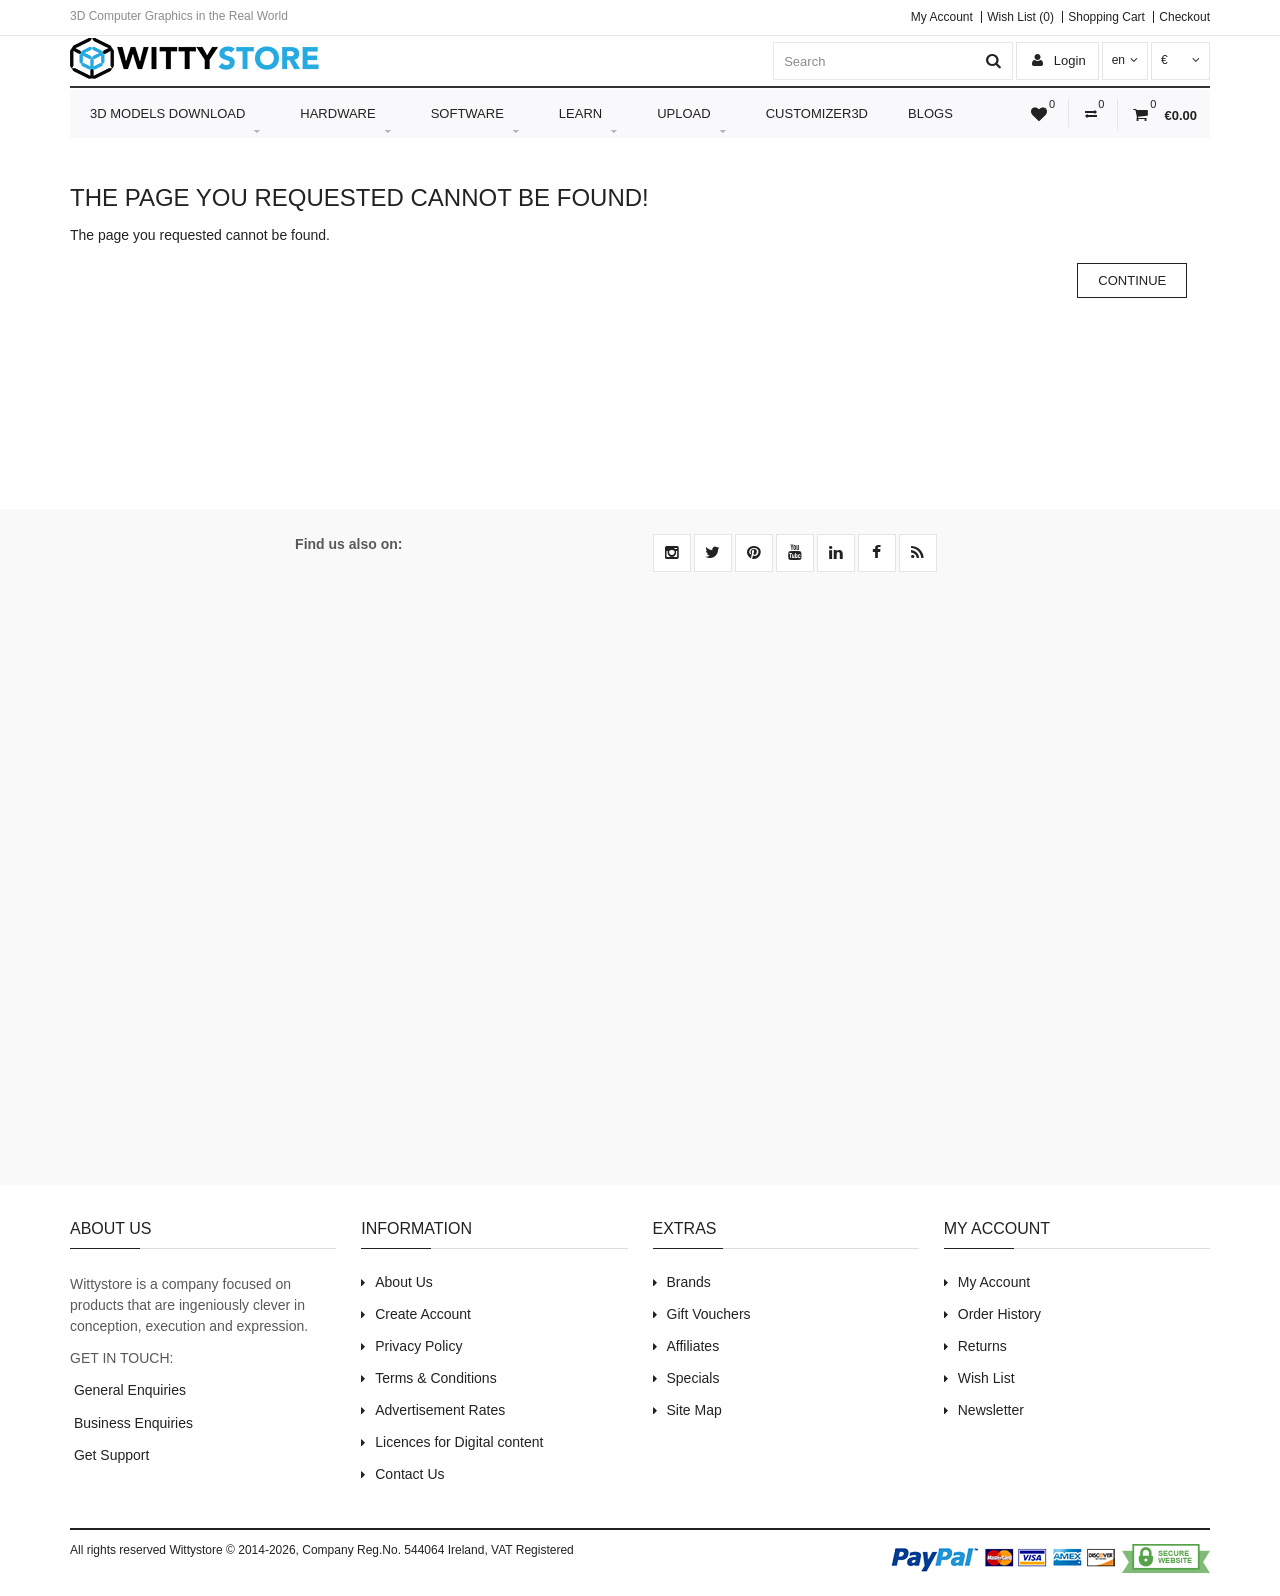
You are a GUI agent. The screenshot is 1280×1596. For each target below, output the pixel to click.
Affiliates (693, 1346)
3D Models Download (175, 122)
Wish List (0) (1020, 17)
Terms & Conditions (435, 1378)
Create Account (423, 1314)
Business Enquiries (131, 1423)
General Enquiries (128, 1390)
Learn (588, 122)
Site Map (694, 1410)
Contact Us (409, 1474)
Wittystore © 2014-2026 (232, 1550)
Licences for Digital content (459, 1442)
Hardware (345, 122)
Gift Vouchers (709, 1314)
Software (475, 122)
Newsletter (991, 1410)
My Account (942, 17)
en (1125, 60)
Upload (691, 122)
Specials (693, 1378)
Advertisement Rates (440, 1410)
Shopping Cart (1106, 17)
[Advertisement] (640, 890)
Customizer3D (817, 113)
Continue (1132, 280)
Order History (999, 1314)
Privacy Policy (418, 1346)
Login (1058, 60)
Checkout (1184, 17)
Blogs (930, 113)
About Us (404, 1282)
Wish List (986, 1378)
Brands (689, 1282)
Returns (982, 1346)
